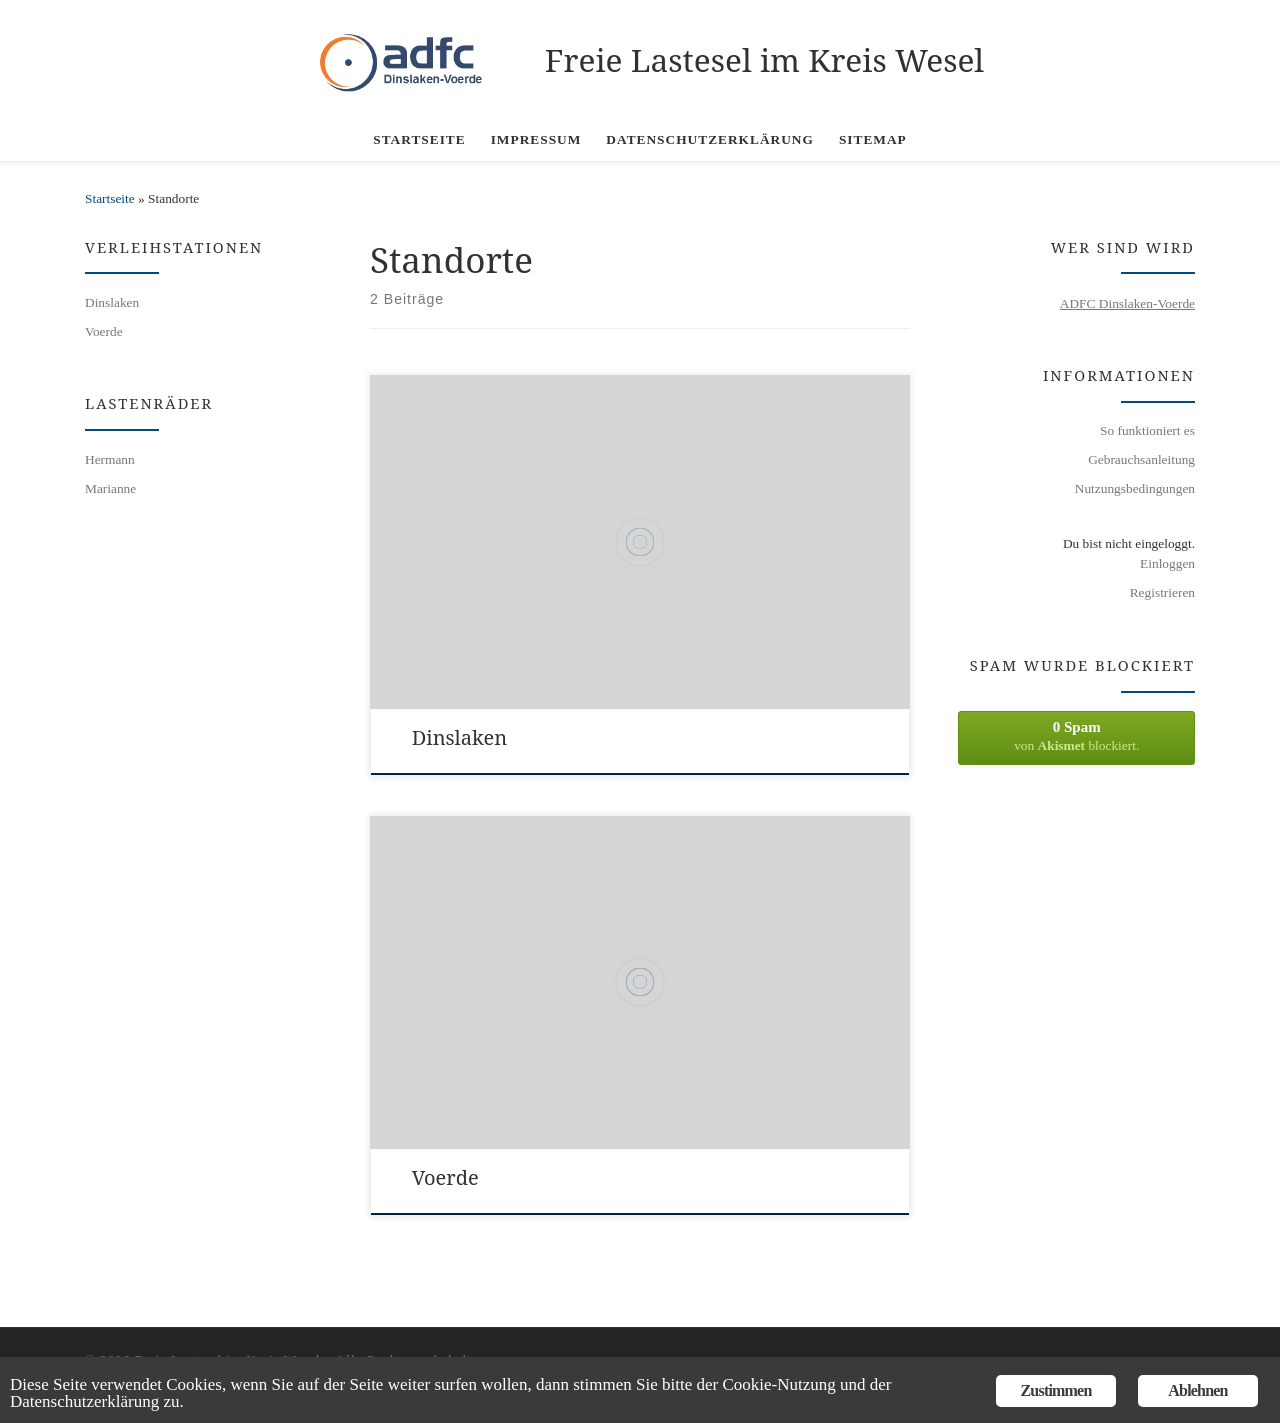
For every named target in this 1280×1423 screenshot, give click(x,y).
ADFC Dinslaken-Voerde (1127, 303)
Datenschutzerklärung (84, 1401)
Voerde (445, 1177)
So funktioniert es (1147, 430)
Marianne (110, 488)
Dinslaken (459, 737)
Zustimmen (1055, 1390)
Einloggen (1167, 563)
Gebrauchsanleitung (1141, 459)
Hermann (110, 459)
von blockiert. (1076, 736)
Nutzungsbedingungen (1135, 488)
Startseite (110, 198)
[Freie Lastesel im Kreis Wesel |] (413, 55)
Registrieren (1162, 592)
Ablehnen (1197, 1390)
